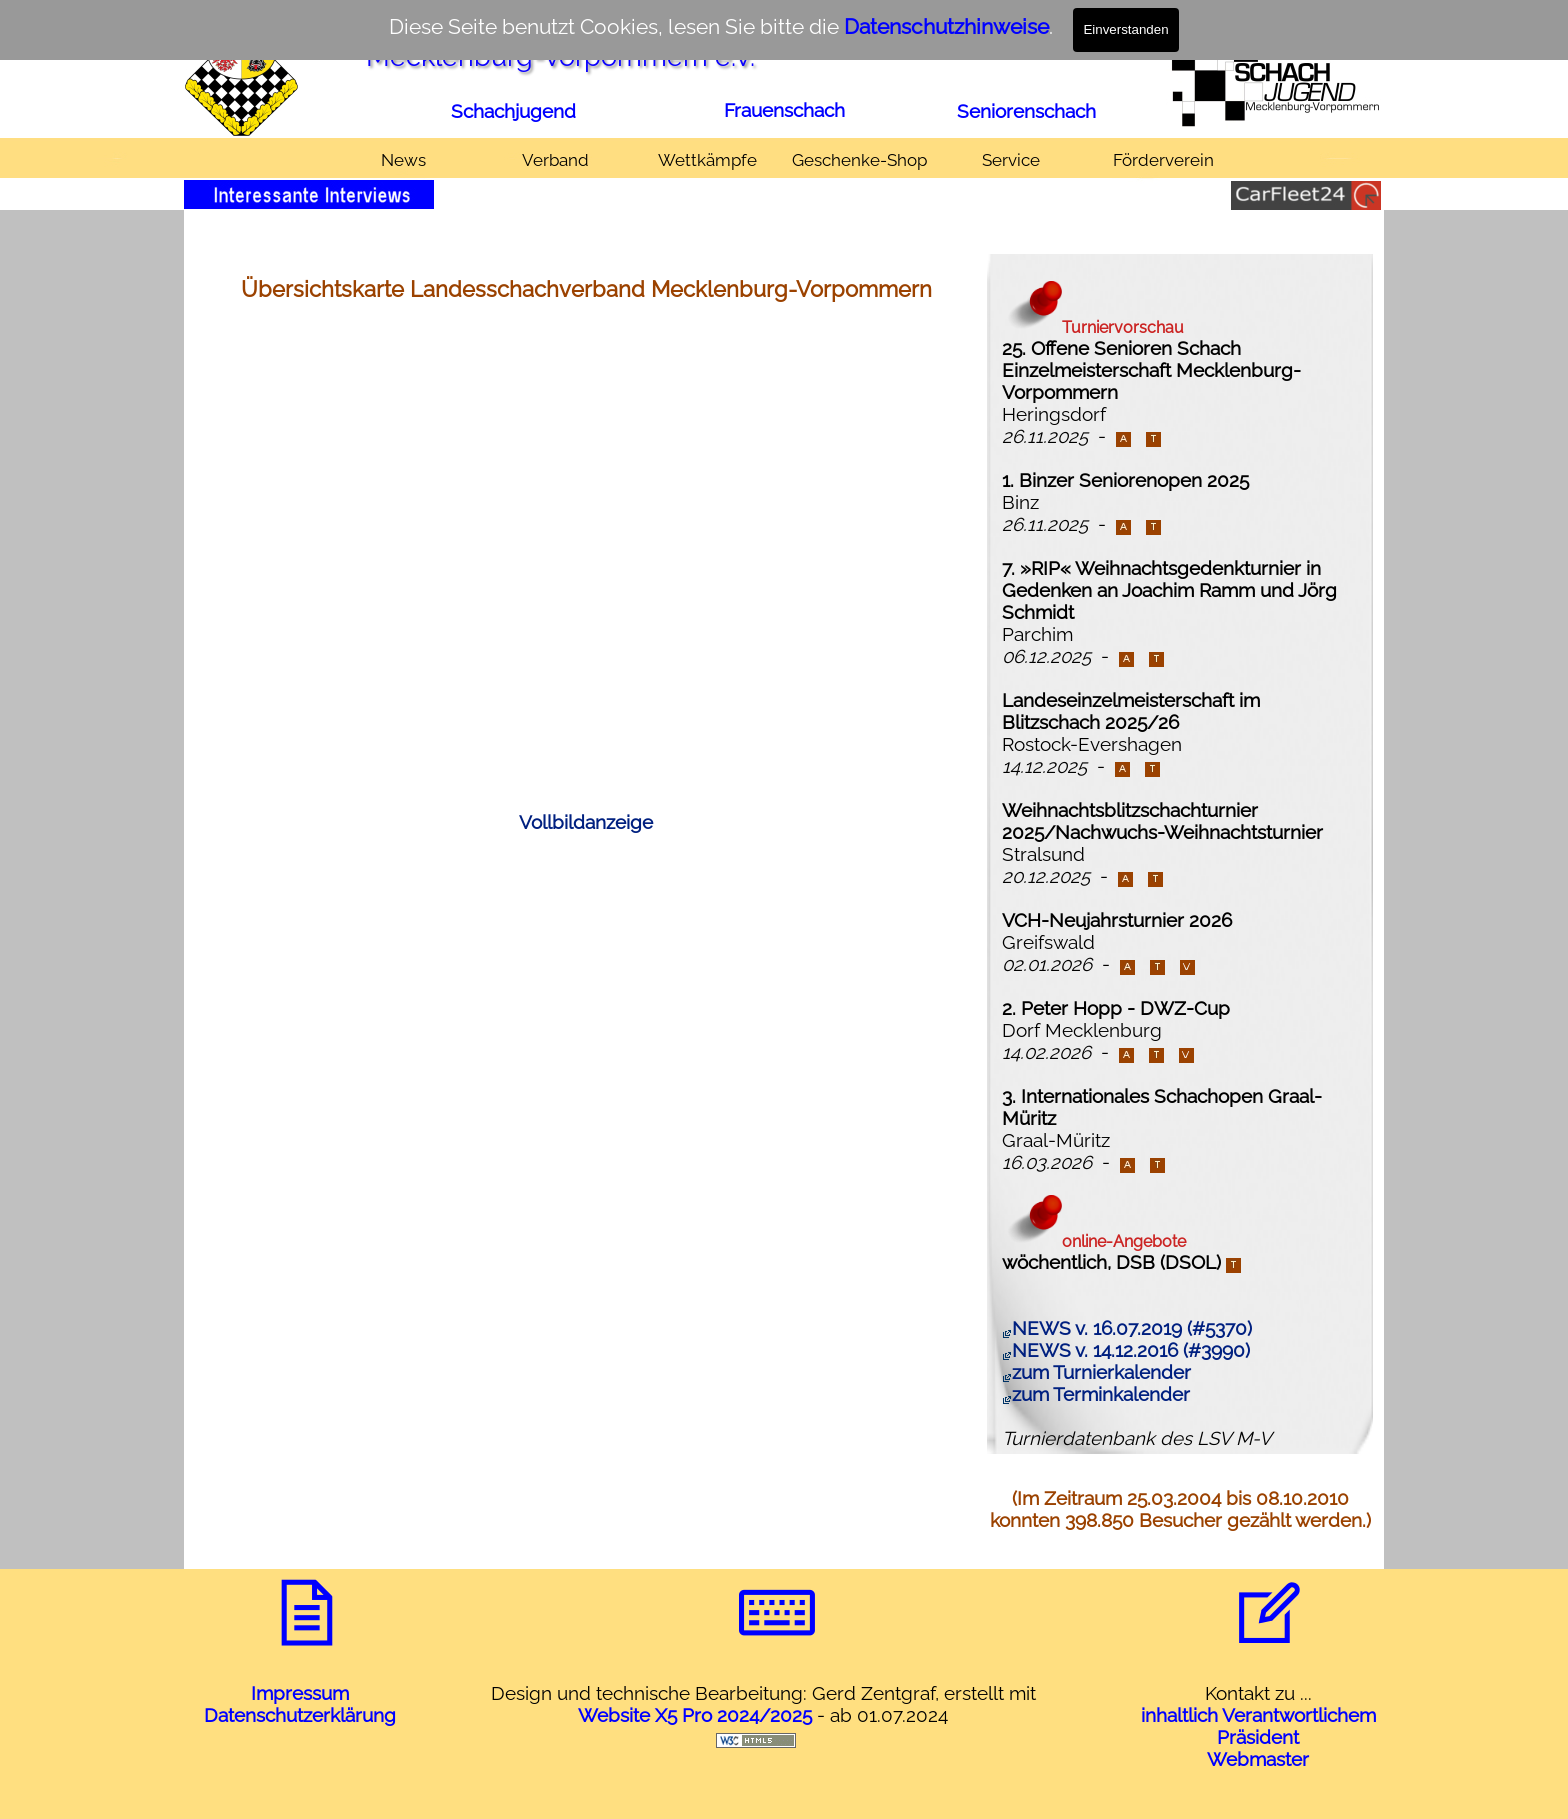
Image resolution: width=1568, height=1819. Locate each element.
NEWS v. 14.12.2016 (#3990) (1126, 1350)
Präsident (1258, 1737)
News (403, 160)
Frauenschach (784, 110)
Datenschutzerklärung (300, 1715)
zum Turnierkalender (1096, 1372)
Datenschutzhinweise (946, 26)
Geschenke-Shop (859, 160)
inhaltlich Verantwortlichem (1258, 1715)
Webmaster (1258, 1759)
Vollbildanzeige (586, 822)
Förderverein (1163, 160)
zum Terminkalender (1096, 1394)
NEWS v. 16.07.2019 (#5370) (1127, 1328)
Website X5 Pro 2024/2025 (695, 1715)
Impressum (300, 1693)
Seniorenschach (1026, 111)
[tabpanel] (515, 111)
